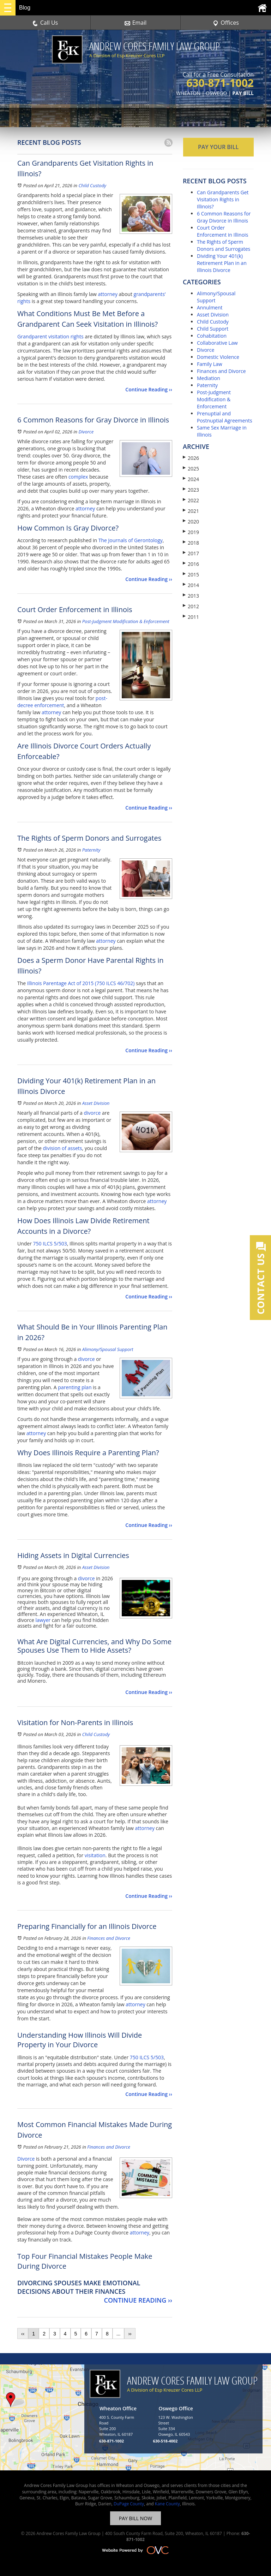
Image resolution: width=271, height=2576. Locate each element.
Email (136, 22)
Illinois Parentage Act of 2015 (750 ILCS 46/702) (81, 983)
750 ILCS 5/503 (50, 1243)
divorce (92, 1112)
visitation (95, 1855)
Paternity (91, 850)
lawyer (43, 1620)
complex (78, 476)
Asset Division (96, 1103)
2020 (191, 521)
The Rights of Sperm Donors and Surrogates (223, 245)
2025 (191, 468)
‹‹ (22, 2334)
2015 (191, 574)
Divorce (86, 431)
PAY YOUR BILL (218, 147)
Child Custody (92, 185)
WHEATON (188, 93)
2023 (191, 489)
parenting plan (74, 1387)
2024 (191, 479)
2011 (191, 617)
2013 (191, 595)
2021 (191, 511)
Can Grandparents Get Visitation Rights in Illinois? (223, 199)
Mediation (208, 378)
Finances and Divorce (108, 1938)
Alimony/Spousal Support (107, 1349)
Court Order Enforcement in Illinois (222, 231)
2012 (191, 606)
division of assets (62, 1148)
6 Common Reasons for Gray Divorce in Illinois (224, 217)
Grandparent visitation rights (50, 336)
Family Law (209, 364)
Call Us (45, 22)
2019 (191, 532)
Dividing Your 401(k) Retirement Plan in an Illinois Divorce (222, 263)
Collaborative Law (217, 342)
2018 (191, 542)
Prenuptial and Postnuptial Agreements (224, 417)
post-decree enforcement (62, 702)
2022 (191, 500)
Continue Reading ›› (148, 389)
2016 (191, 564)
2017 (191, 553)
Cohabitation (212, 335)
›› (129, 2334)
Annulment (210, 307)
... (118, 2334)
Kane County (167, 2504)
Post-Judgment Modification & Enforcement (125, 621)
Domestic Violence (218, 357)
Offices (226, 22)
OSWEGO (216, 93)
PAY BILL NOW (135, 2518)
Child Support (212, 328)
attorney (108, 294)
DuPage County (129, 2504)
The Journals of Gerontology (130, 540)
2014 (191, 585)
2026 (191, 458)
